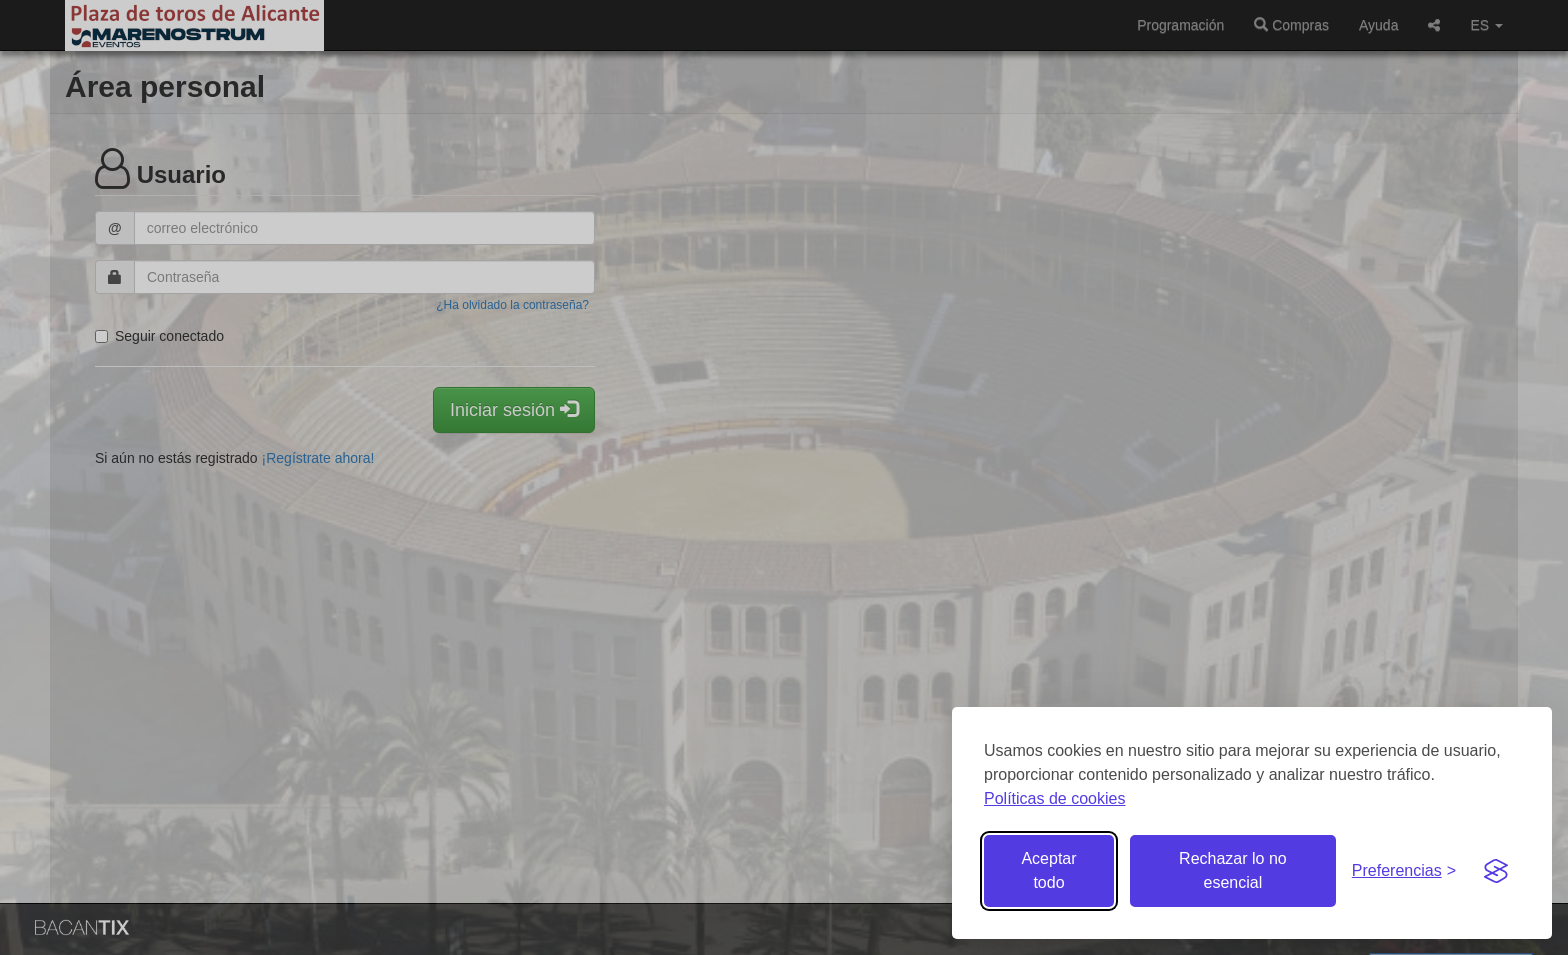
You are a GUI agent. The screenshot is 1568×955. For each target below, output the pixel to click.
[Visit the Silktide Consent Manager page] (1496, 871)
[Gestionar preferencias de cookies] (1404, 871)
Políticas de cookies (1054, 798)
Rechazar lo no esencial (1233, 870)
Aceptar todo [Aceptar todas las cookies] (1048, 870)
